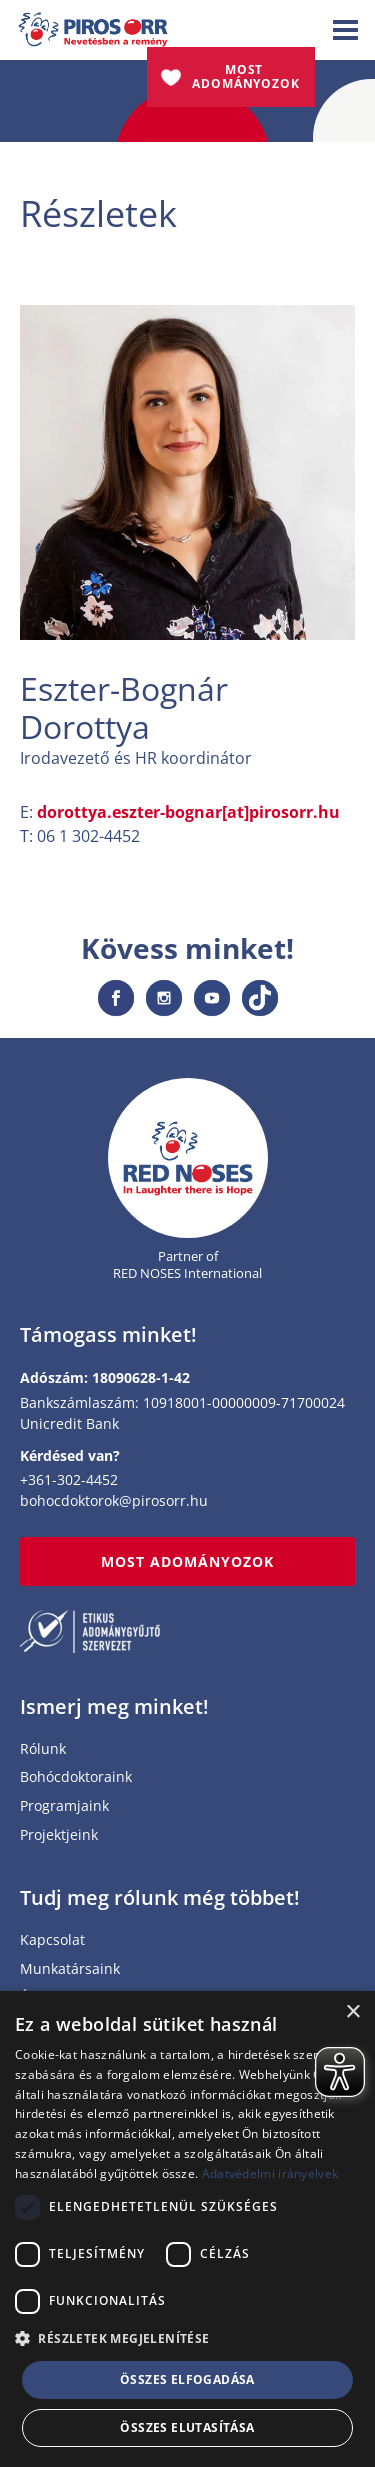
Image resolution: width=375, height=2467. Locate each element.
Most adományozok (246, 76)
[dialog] (187, 2229)
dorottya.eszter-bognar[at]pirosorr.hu (188, 812)
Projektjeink (59, 1835)
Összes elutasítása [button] (187, 2427)
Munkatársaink (70, 1969)
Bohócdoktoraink (76, 1777)
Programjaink (64, 1806)
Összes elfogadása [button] (187, 2379)
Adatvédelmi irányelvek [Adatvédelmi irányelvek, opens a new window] (270, 2173)
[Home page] (188, 1158)
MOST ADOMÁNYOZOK (188, 1561)
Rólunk (43, 1749)
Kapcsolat (52, 1940)
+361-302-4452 (69, 1479)
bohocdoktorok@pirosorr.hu (114, 1500)
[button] (187, 2339)
